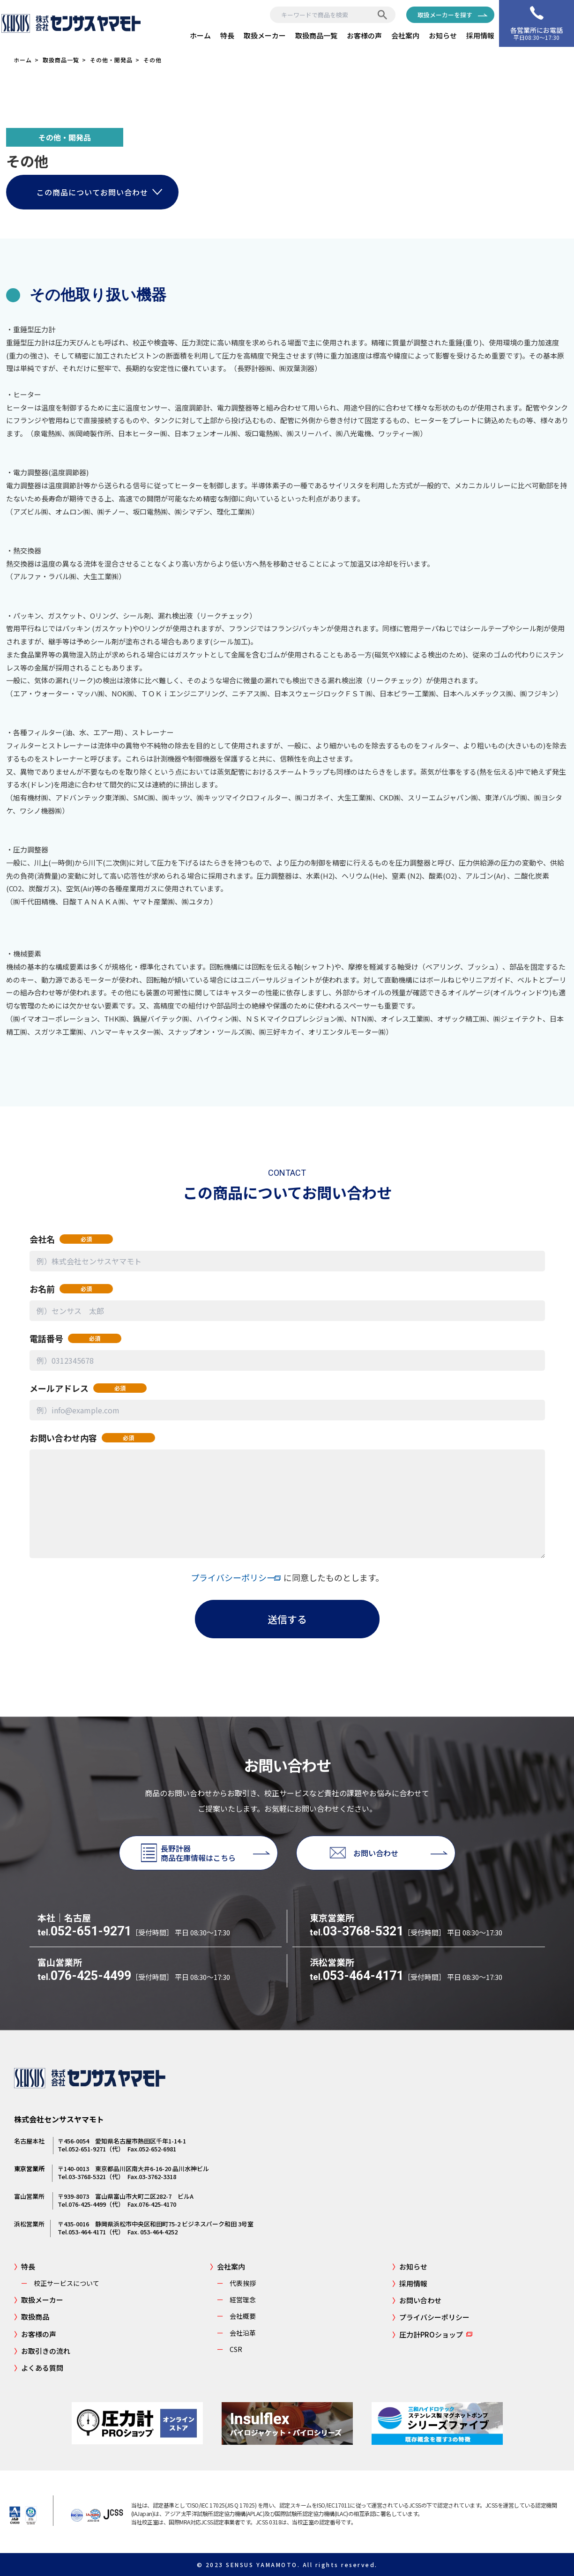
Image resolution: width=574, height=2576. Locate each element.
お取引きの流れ (42, 2351)
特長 (227, 35)
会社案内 (405, 35)
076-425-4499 (84, 1975)
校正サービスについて (56, 2283)
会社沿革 (233, 2332)
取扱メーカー (265, 35)
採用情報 (480, 35)
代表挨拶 (233, 2283)
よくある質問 (38, 2368)
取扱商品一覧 (316, 35)
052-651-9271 (84, 1931)
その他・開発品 (111, 60)
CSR (226, 2349)
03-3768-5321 (356, 1931)
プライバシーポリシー (237, 1577)
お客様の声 (364, 35)
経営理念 (233, 2299)
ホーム (200, 35)
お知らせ (443, 35)
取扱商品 (31, 2317)
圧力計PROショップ (427, 2334)
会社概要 (233, 2316)
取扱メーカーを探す (444, 14)
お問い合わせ (416, 2300)
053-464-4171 (356, 1975)
